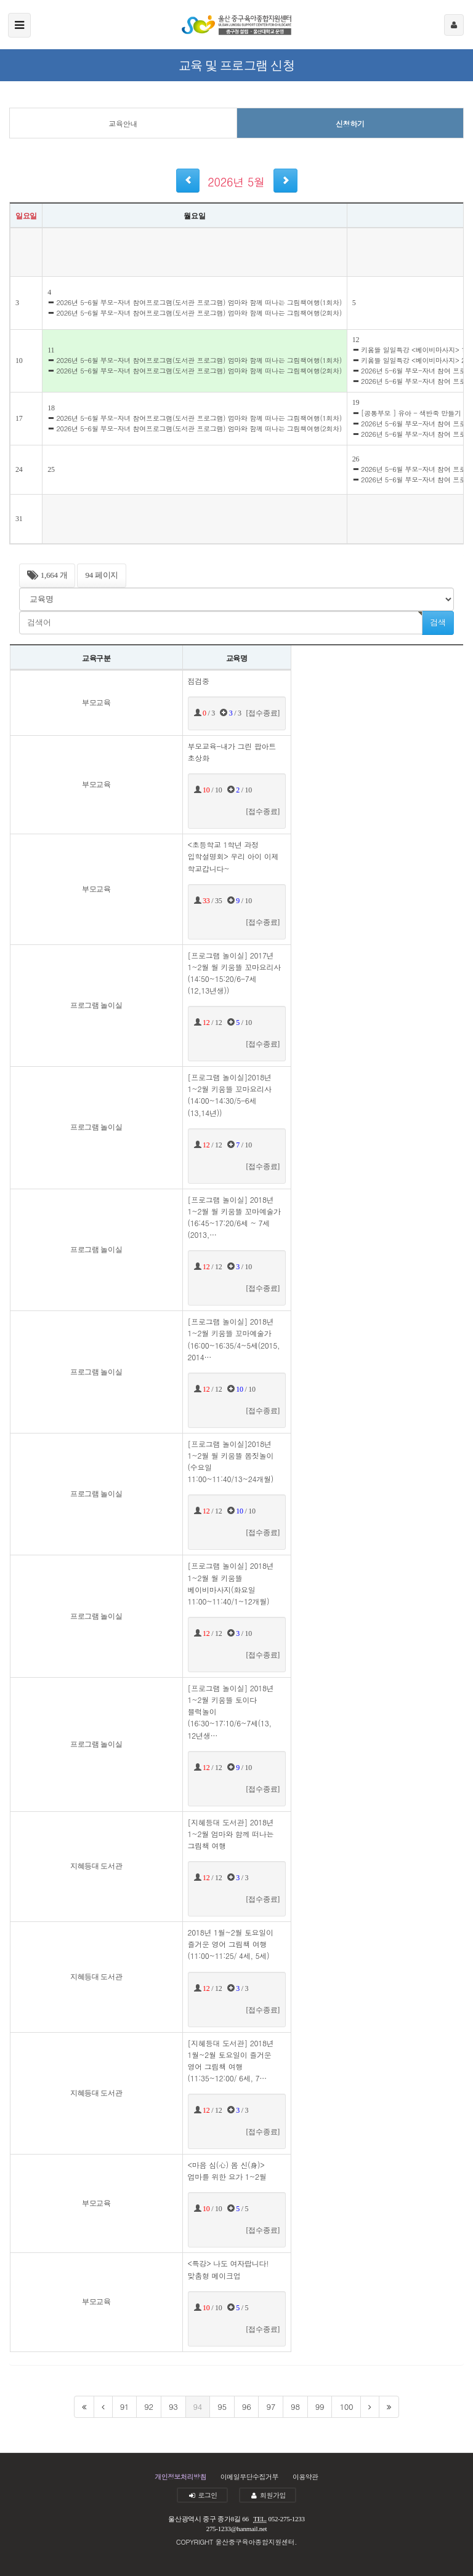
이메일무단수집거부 (249, 2476)
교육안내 (122, 123)
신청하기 (350, 123)
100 (346, 2406)
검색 (438, 622)
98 (295, 2406)
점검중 (198, 681)
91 (124, 2406)
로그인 (202, 2495)
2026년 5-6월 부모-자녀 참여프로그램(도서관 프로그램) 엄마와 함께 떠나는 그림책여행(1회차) (194, 302)
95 (222, 2406)
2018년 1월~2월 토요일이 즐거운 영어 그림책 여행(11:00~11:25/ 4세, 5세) (230, 1944)
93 (173, 2406)
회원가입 (267, 2495)
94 (198, 2406)
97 (270, 2406)
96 (246, 2406)
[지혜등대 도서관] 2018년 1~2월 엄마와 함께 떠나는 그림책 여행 (231, 1834)
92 (148, 2406)
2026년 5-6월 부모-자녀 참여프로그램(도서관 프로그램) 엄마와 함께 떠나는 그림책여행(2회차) (194, 312)
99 (320, 2406)
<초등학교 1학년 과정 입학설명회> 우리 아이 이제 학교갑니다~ (233, 856)
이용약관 (305, 2476)
